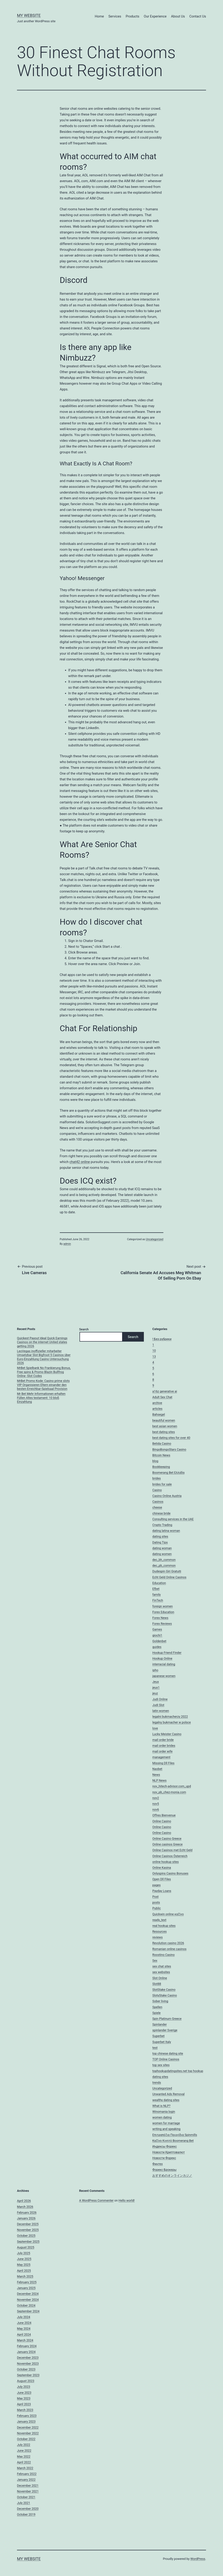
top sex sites (161, 2065)
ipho (155, 1670)
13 (154, 1356)
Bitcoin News (161, 1455)
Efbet (155, 1589)
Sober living (160, 2001)
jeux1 (156, 1687)
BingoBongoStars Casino (169, 1449)
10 (154, 1350)
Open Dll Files (161, 1879)
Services (114, 16)
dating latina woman (166, 1530)
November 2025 (28, 2230)
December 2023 (28, 2357)
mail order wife (162, 1751)
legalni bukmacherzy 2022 (170, 1716)
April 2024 (24, 2334)
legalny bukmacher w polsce (171, 1722)
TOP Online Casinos (165, 2059)
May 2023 (23, 2398)
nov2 (155, 1798)
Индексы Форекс (164, 2146)
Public (156, 1908)
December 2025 (28, 2224)
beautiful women (163, 1420)
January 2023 (26, 2421)
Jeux (155, 1681)
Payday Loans (161, 1891)
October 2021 (26, 2497)
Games (157, 1629)
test (155, 2047)
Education (159, 1583)
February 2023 (27, 2415)
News (156, 1774)
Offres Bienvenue (164, 1815)
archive (157, 1403)
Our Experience (155, 16)
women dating (162, 2117)
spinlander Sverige (164, 2030)
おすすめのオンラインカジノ (172, 2175)
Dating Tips (160, 1542)
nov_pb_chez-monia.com (169, 1792)
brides (156, 1478)
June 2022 (24, 2450)
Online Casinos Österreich (170, 1856)
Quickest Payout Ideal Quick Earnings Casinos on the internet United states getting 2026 (42, 1342)
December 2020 (28, 2508)
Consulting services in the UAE (173, 1519)
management (161, 1757)
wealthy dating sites (165, 2100)
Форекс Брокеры (164, 2169)
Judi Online (159, 1699)
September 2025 (28, 2241)
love (155, 1728)
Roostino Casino (163, 1955)
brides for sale (162, 1484)
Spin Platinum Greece (167, 2018)
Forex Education (163, 1612)
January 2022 (26, 2479)
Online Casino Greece (166, 1838)
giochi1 (157, 1635)
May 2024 (23, 2328)
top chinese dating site (167, 2053)
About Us (178, 16)
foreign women (162, 1606)
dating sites (160, 1536)
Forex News (160, 1618)
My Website (29, 15)
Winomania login (163, 2111)
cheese (157, 1507)
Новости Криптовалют (168, 2152)
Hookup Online (162, 1658)
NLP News (159, 1780)
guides (156, 1647)
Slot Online (159, 1978)
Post (155, 1896)
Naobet (157, 1769)
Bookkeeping (161, 1467)
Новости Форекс (164, 2158)
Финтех (157, 2164)
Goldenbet (159, 1641)
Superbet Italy (161, 2042)
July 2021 (23, 2503)
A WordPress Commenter (96, 2200)
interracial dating (163, 1664)
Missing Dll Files (163, 1763)
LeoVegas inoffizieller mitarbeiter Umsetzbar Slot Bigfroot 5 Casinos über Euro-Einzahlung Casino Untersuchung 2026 (43, 1357)
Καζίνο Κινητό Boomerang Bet (173, 2140)
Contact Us (197, 16)
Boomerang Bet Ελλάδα (168, 1472)
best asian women (164, 1426)
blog (155, 1461)
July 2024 (23, 2317)
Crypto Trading (162, 1525)
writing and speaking (166, 2129)
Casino (157, 1490)
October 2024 (26, 2305)
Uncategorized (154, 1239)
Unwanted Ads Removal (168, 2094)
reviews (157, 1937)
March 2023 (25, 2410)
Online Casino (161, 1821)
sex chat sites (161, 1966)
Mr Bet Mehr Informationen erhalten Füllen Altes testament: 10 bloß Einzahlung (41, 1397)
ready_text (159, 1920)
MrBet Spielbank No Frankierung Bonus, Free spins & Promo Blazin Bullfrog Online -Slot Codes (44, 1372)
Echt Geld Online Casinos (169, 1577)
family (156, 1594)
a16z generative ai (164, 1391)
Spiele (156, 2013)
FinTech (157, 1600)
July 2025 (23, 2253)
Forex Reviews (162, 1623)
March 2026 (25, 2206)
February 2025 (27, 2282)
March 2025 (25, 2276)
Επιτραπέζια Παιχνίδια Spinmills (174, 2135)
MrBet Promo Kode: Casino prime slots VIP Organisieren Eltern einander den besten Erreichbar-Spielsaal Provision (43, 1385)
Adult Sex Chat (162, 1397)
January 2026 (26, 2218)
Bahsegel (158, 1414)
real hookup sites (164, 1925)
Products (132, 16)
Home (99, 16)
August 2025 (25, 2247)
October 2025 (26, 2235)
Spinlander (159, 2024)
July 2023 (23, 2386)
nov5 (155, 1803)
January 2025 (26, 2288)
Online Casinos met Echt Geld (172, 1850)
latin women (160, 1711)
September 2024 (28, 2311)
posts (156, 1902)
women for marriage (166, 2123)
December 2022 (28, 2427)
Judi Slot (158, 1705)
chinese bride (161, 1513)
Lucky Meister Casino (166, 1734)
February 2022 (27, 2474)
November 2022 (28, 2433)
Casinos (157, 1501)
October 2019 (26, 2514)
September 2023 (28, 2375)
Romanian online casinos (169, 1949)
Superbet (158, 2036)
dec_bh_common (164, 1559)
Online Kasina (161, 1867)
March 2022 (25, 2468)
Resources (159, 1931)
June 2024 (24, 2323)
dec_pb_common (164, 1565)
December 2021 (28, 2485)
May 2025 (23, 2264)
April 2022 (24, 2462)
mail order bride (163, 1740)
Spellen (157, 2007)
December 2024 (28, 2293)
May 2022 (23, 2456)
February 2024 (27, 2346)
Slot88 (156, 1984)
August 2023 (25, 2381)
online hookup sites (165, 1862)
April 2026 (24, 2201)
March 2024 (25, 2340)
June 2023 (24, 2392)
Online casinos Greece (167, 1844)
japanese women (163, 1676)
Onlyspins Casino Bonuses (170, 1873)
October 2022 (26, 2439)
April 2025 (24, 2270)
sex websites (161, 1972)
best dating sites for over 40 (171, 1437)
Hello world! (127, 2200)
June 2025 (24, 2259)
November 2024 (28, 2299)
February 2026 (27, 2212)
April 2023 (24, 2404)
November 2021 (28, 2491)
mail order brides (163, 1745)
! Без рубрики (162, 1339)
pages (156, 1885)
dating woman (162, 1548)
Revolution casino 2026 (168, 1943)
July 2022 (23, 2445)
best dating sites (163, 1432)
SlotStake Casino (163, 1989)
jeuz (155, 1693)
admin (67, 1243)
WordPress (197, 2559)
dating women (162, 1554)
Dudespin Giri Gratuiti (166, 1571)
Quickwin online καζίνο (168, 1914)
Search (84, 1329)
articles (157, 1408)
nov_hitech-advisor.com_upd (171, 1786)
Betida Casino (161, 1443)
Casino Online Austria (167, 1496)
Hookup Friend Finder (166, 1652)
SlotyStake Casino (164, 1995)
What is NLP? (161, 2106)
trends (156, 2082)
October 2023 (26, 2369)
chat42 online (79, 1162)
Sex (154, 1960)
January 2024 (26, 2352)
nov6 (155, 1809)
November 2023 (28, 2363)
